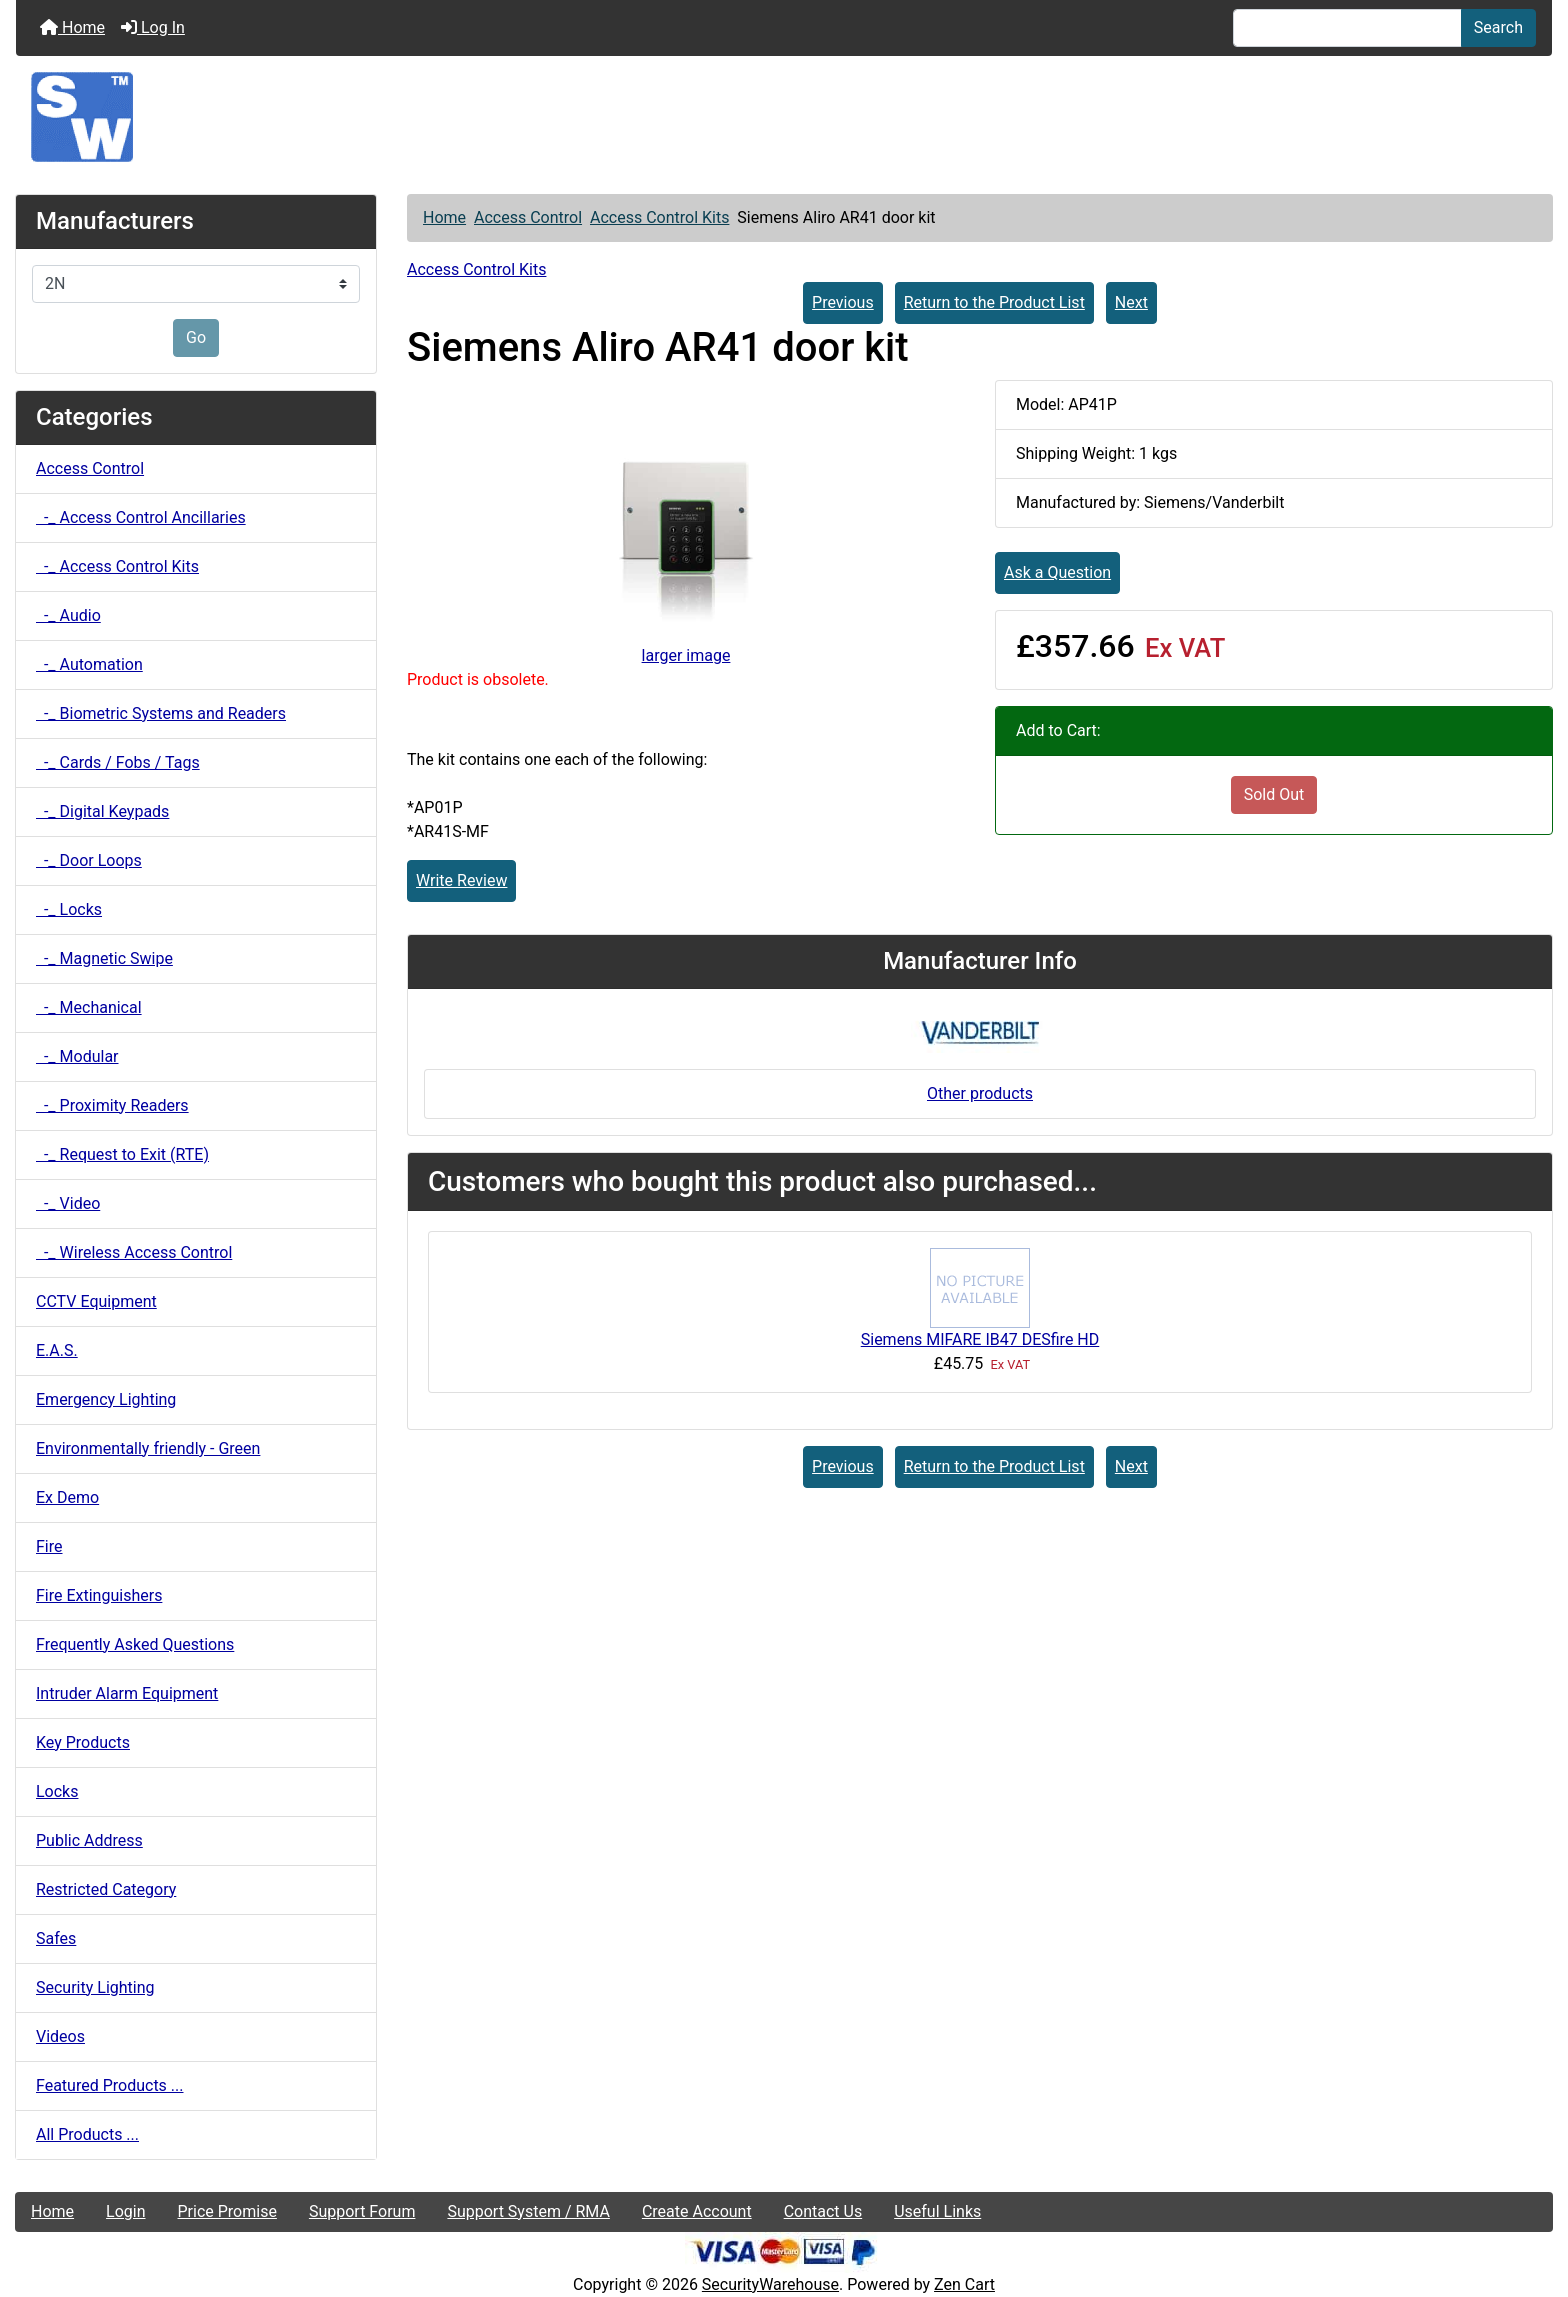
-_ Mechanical (89, 1007)
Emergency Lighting (106, 1399)
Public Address (89, 1840)
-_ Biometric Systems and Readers (161, 713)
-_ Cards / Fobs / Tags (118, 762)
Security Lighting (95, 1987)
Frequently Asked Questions (135, 1644)
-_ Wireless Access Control (134, 1252)
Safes (56, 1938)
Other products (980, 1093)
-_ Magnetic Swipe (104, 958)
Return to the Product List (994, 302)
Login (125, 2211)
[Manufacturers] (196, 284)
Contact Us (823, 2211)
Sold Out (1274, 794)
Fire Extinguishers (99, 1595)
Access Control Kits (659, 217)
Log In (153, 27)
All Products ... (87, 2134)
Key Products (83, 1742)
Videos (60, 2036)
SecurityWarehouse (770, 2284)
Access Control (528, 217)
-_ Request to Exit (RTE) (122, 1154)
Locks (57, 1791)
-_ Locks (69, 909)
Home (72, 27)
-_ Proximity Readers (112, 1105)
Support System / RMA (528, 2211)
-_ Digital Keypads (102, 811)
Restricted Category (106, 1889)
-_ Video (68, 1203)
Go (196, 337)
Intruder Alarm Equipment (127, 1693)
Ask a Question (1057, 572)
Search (1498, 27)
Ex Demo (67, 1497)
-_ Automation (89, 664)
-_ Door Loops (89, 860)
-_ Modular (77, 1056)
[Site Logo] (784, 117)
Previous (843, 302)
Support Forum (362, 2211)
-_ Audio (68, 615)
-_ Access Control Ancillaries (141, 517)
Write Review (461, 880)
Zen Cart (964, 2284)
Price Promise (227, 2211)
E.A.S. (57, 1350)
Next (1131, 302)
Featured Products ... (110, 2085)
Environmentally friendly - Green (148, 1448)
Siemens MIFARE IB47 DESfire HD (980, 1339)
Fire (49, 1546)
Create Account (697, 2211)
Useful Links (937, 2211)
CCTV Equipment (96, 1301)
